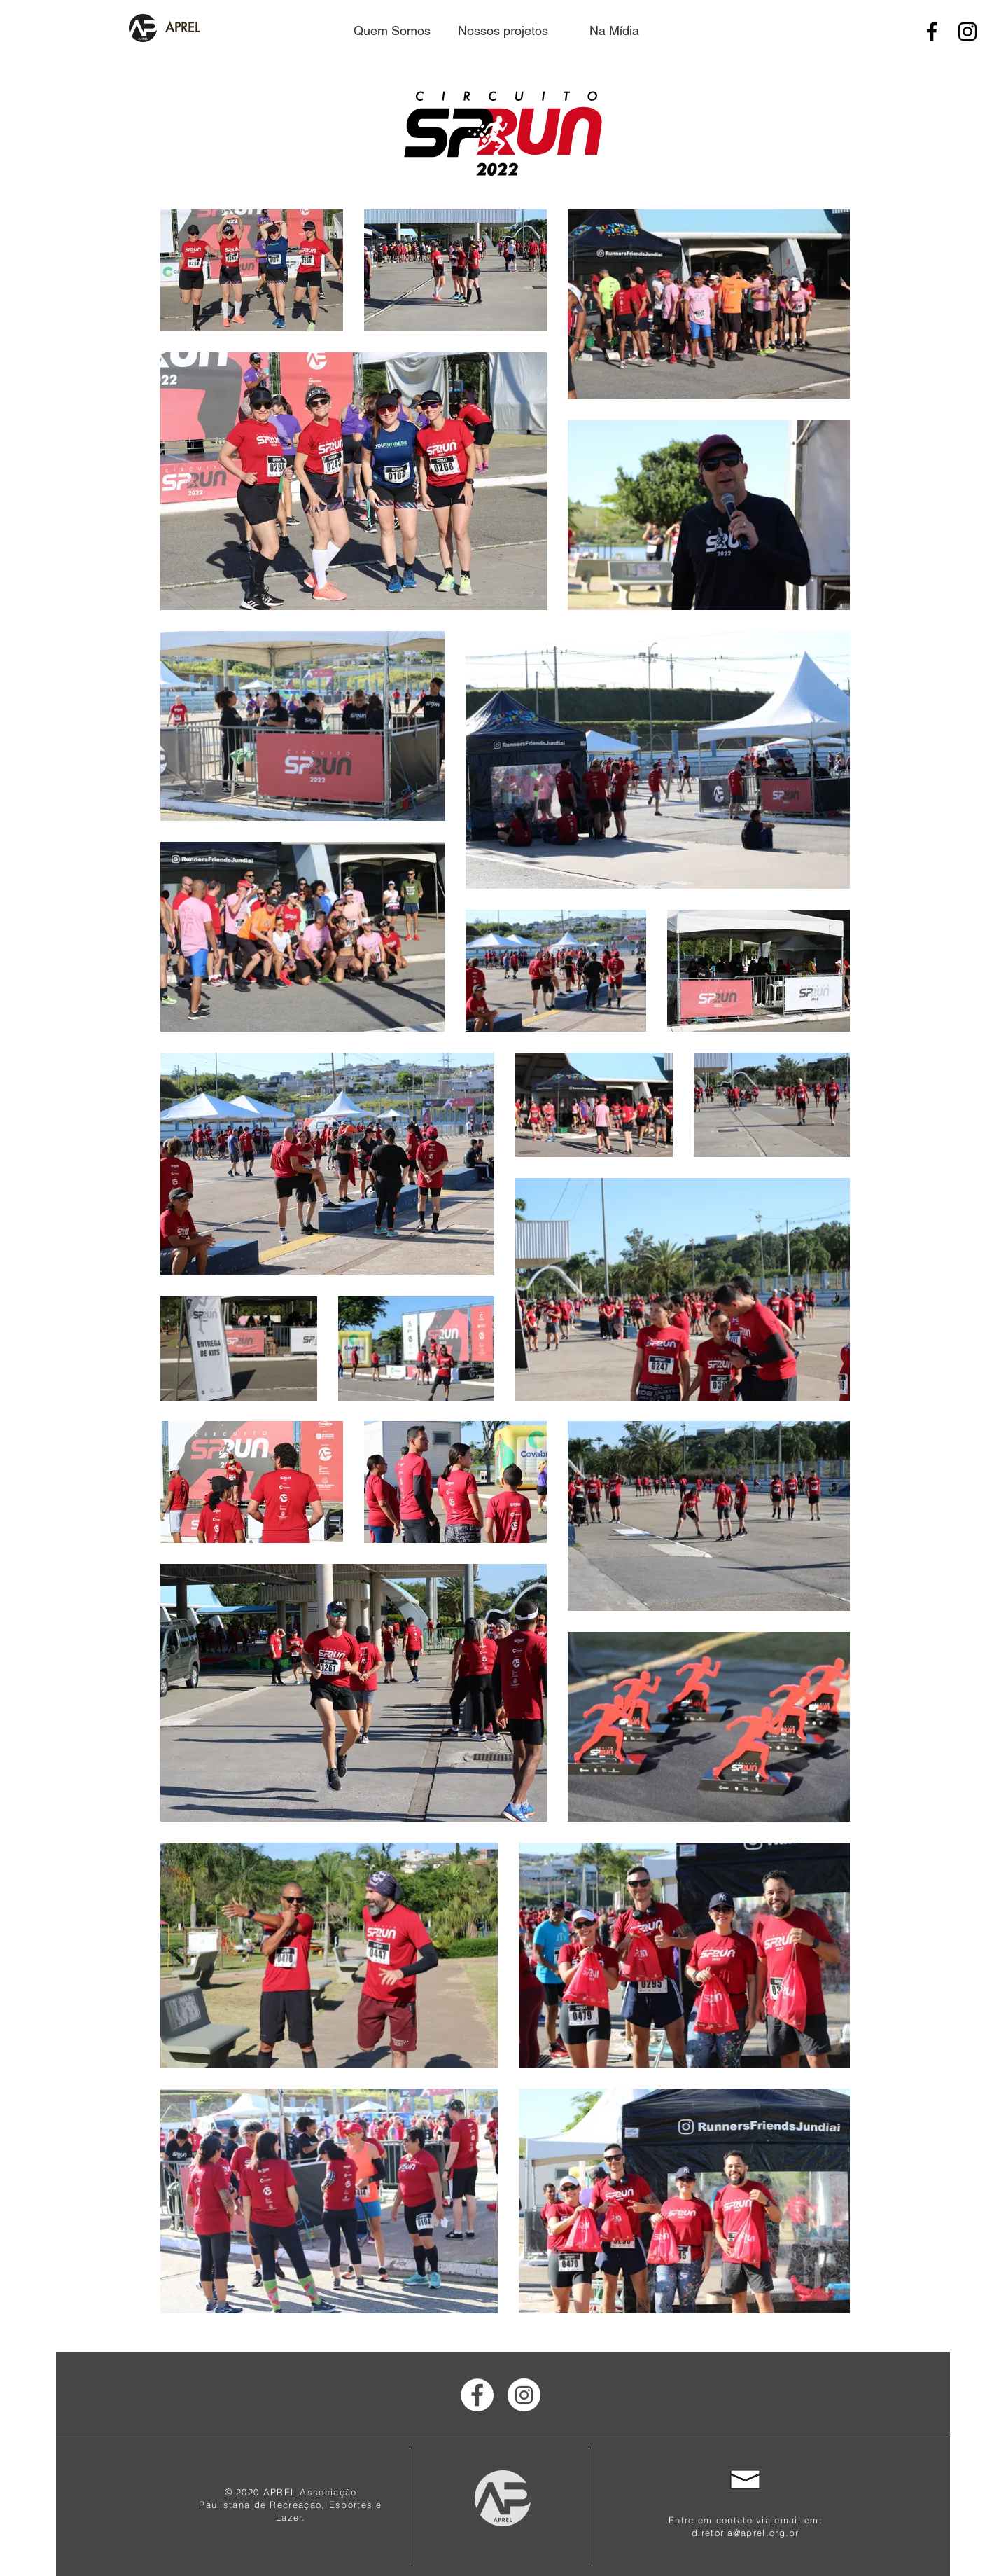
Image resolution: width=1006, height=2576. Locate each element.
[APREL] (182, 28)
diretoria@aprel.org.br (745, 2532)
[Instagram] (967, 31)
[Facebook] (931, 31)
